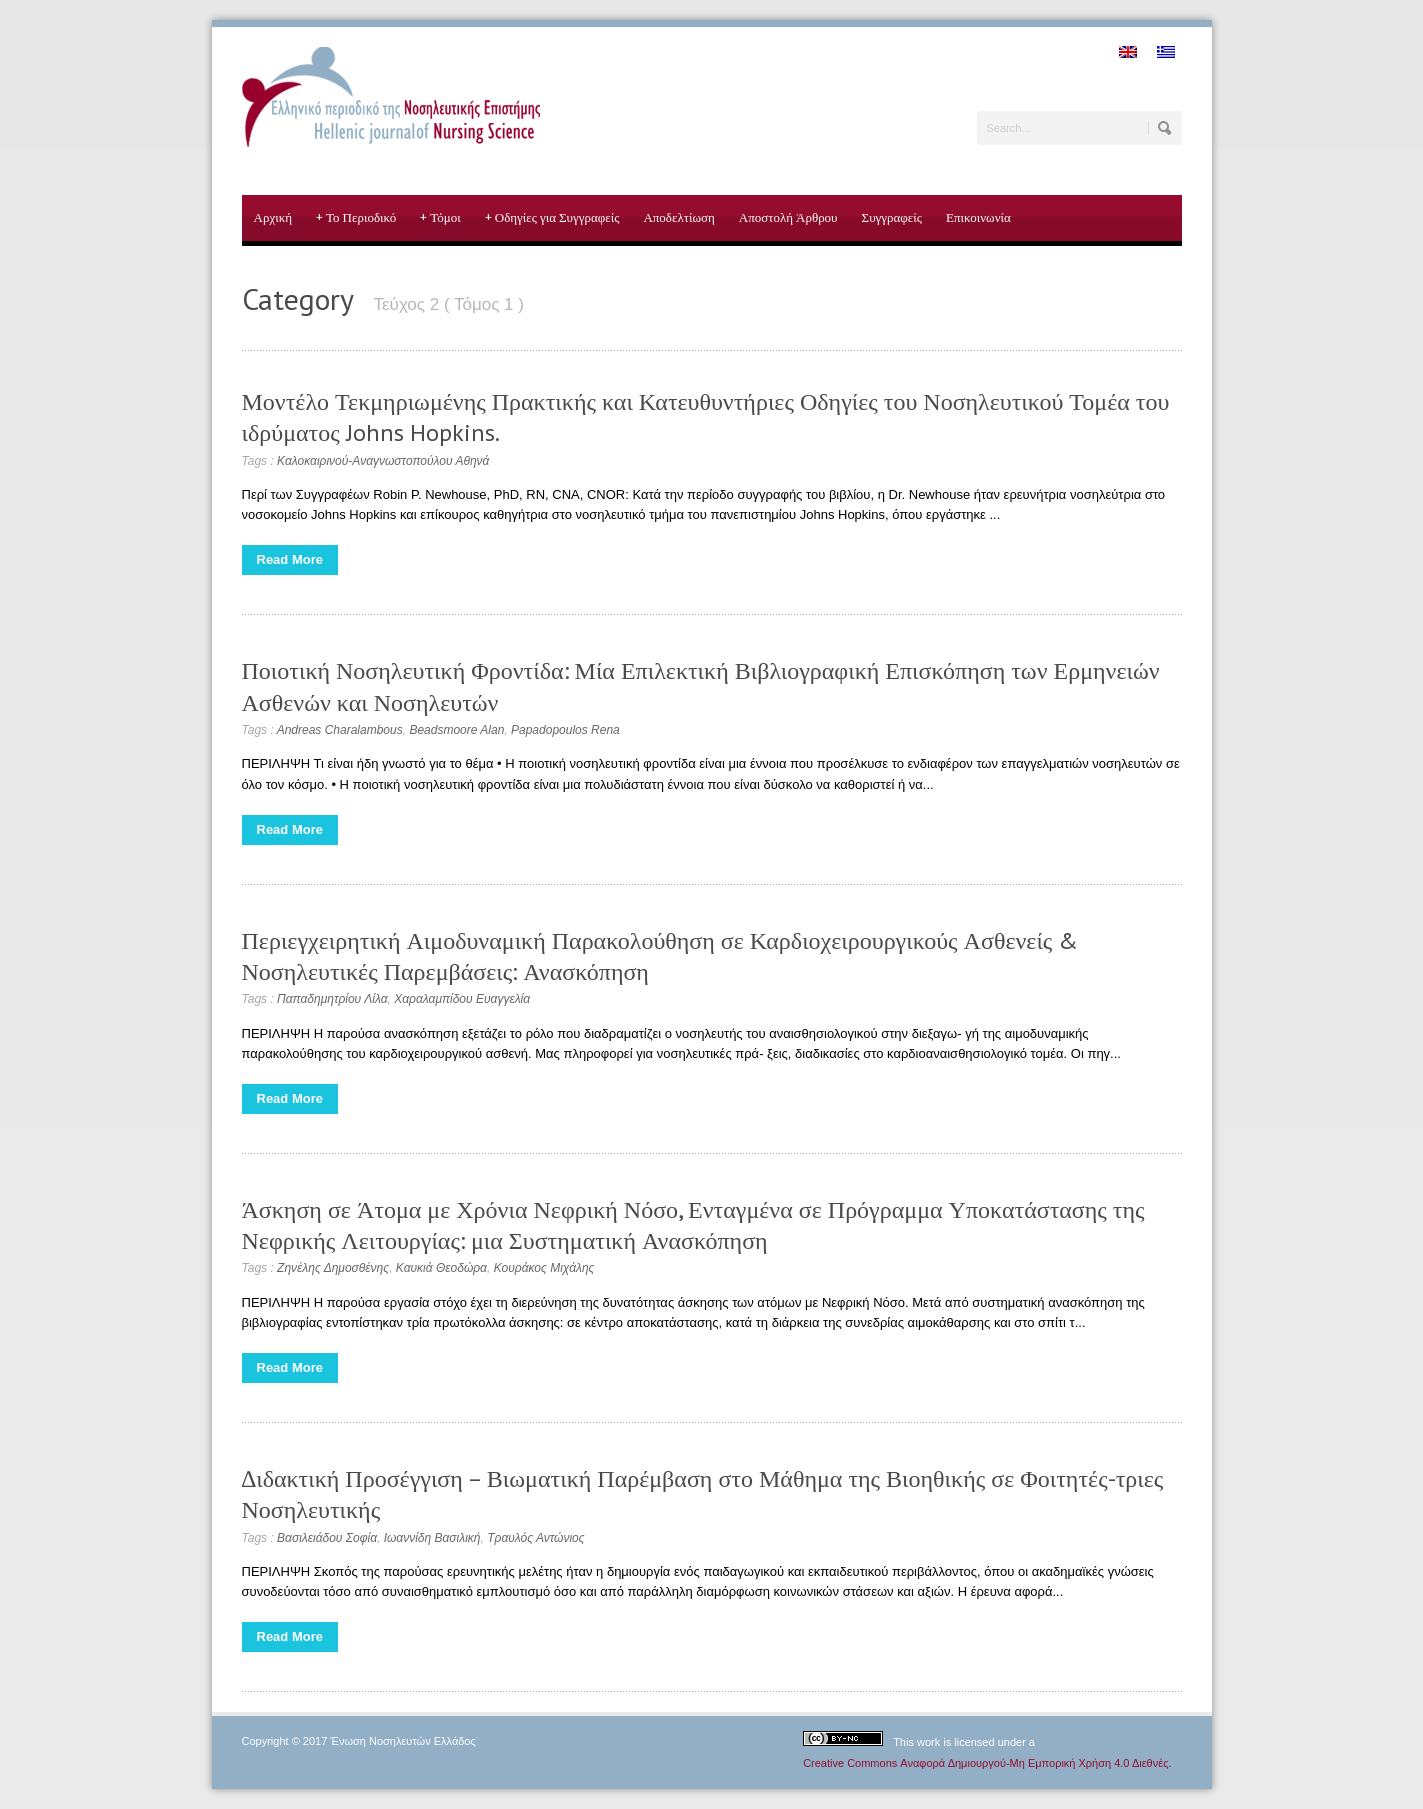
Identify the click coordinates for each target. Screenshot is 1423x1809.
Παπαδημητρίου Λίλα (332, 999)
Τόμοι (440, 218)
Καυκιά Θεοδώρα (441, 1268)
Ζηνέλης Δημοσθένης (333, 1268)
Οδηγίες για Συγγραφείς (552, 218)
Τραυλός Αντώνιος (535, 1538)
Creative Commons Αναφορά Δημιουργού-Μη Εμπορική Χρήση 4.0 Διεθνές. (987, 1763)
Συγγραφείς (892, 217)
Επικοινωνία (978, 217)
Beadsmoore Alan (456, 730)
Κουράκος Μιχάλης (544, 1268)
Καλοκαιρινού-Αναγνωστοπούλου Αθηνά (383, 461)
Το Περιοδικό (356, 218)
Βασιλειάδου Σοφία (327, 1538)
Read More (290, 559)
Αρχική (273, 217)
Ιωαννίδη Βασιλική (432, 1538)
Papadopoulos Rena (565, 730)
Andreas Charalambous (340, 730)
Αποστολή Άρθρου (788, 217)
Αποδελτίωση (678, 217)
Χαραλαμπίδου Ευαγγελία (462, 999)
